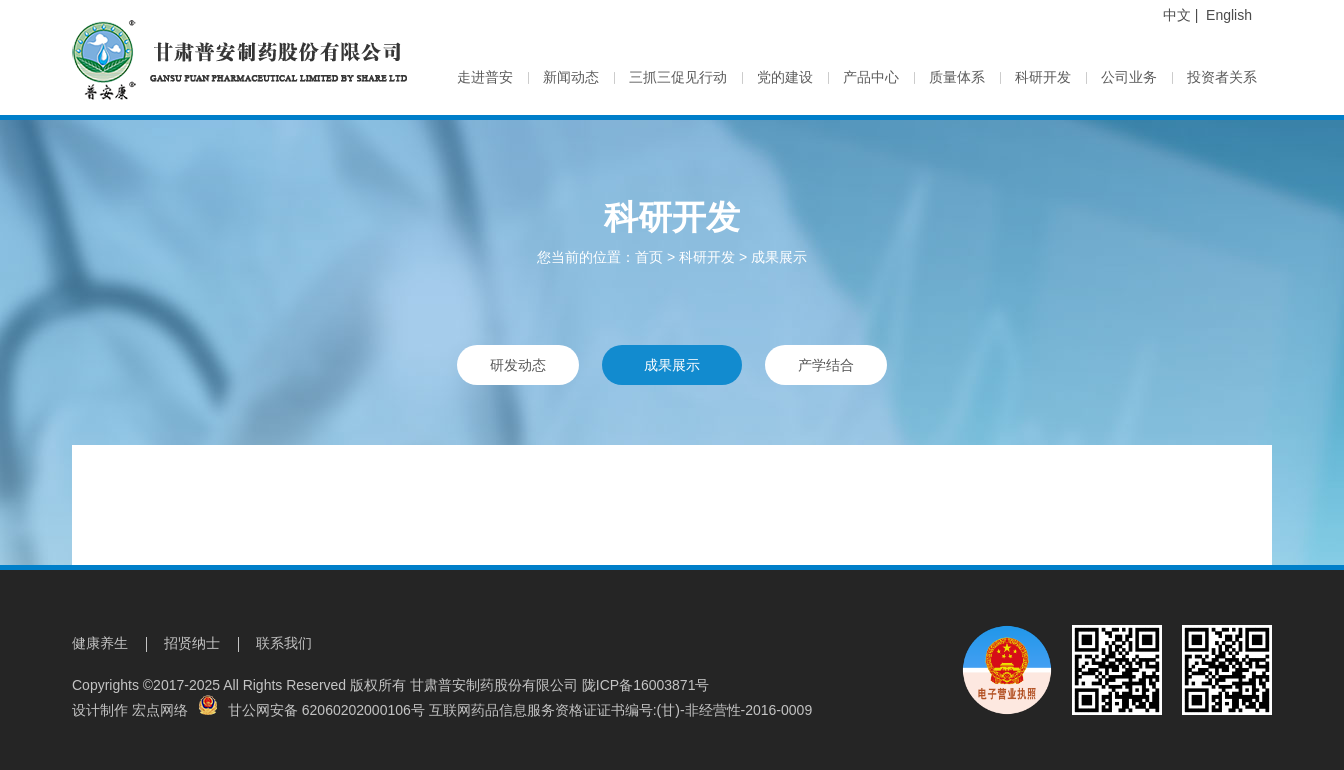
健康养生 (100, 643)
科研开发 (707, 257)
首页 (649, 257)
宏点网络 (160, 710)
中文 (1177, 15)
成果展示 (779, 257)
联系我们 (284, 643)
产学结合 (826, 365)
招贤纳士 (192, 643)
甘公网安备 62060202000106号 (311, 710)
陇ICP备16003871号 (646, 685)
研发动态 (518, 365)
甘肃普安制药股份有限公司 (494, 685)
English (1229, 15)
